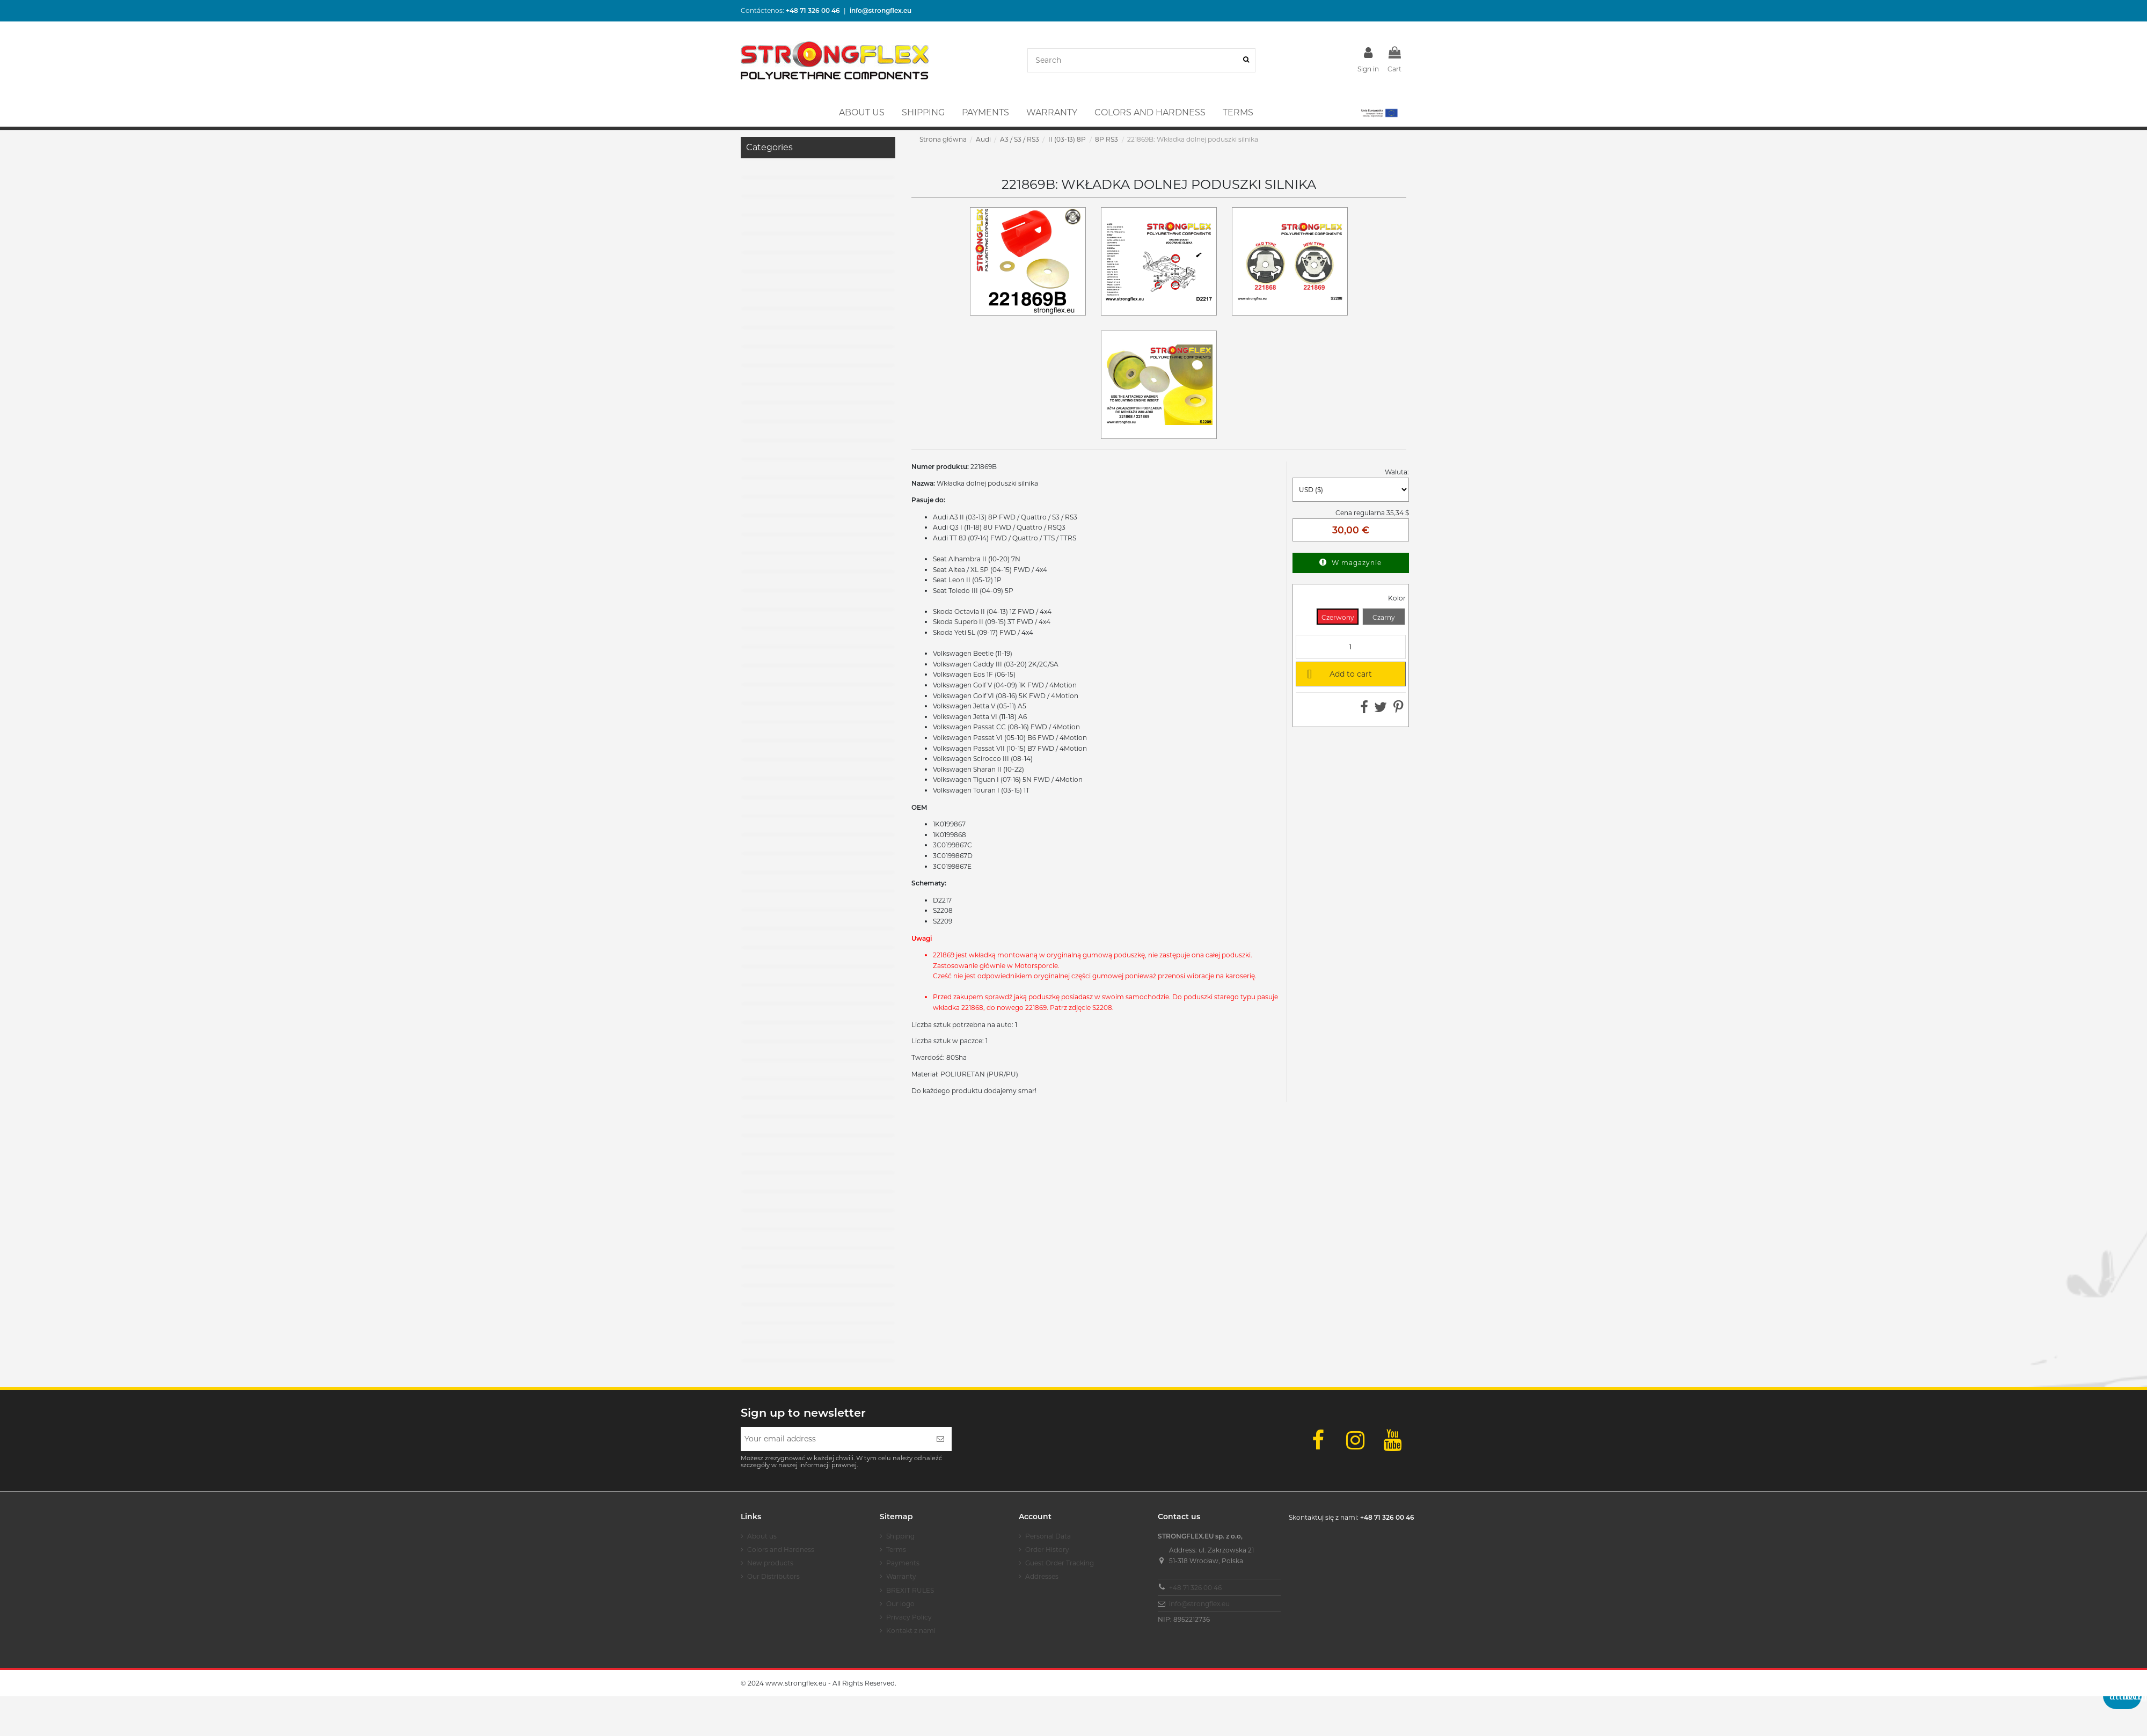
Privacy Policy (909, 1617)
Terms (896, 1549)
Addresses (1041, 1576)
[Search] (1246, 60)
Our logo (900, 1604)
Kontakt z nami (911, 1631)
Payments (902, 1563)
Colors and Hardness (780, 1549)
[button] (1378, 113)
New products (770, 1563)
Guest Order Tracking (1059, 1563)
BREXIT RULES (910, 1590)
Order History (1047, 1549)
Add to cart (1337, 673)
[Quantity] (1351, 647)
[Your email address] (835, 1439)
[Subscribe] (940, 1439)
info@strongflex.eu (1199, 1604)
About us (762, 1536)
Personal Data (1048, 1536)
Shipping (900, 1536)
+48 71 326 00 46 (1195, 1588)
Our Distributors (773, 1576)
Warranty (901, 1576)
